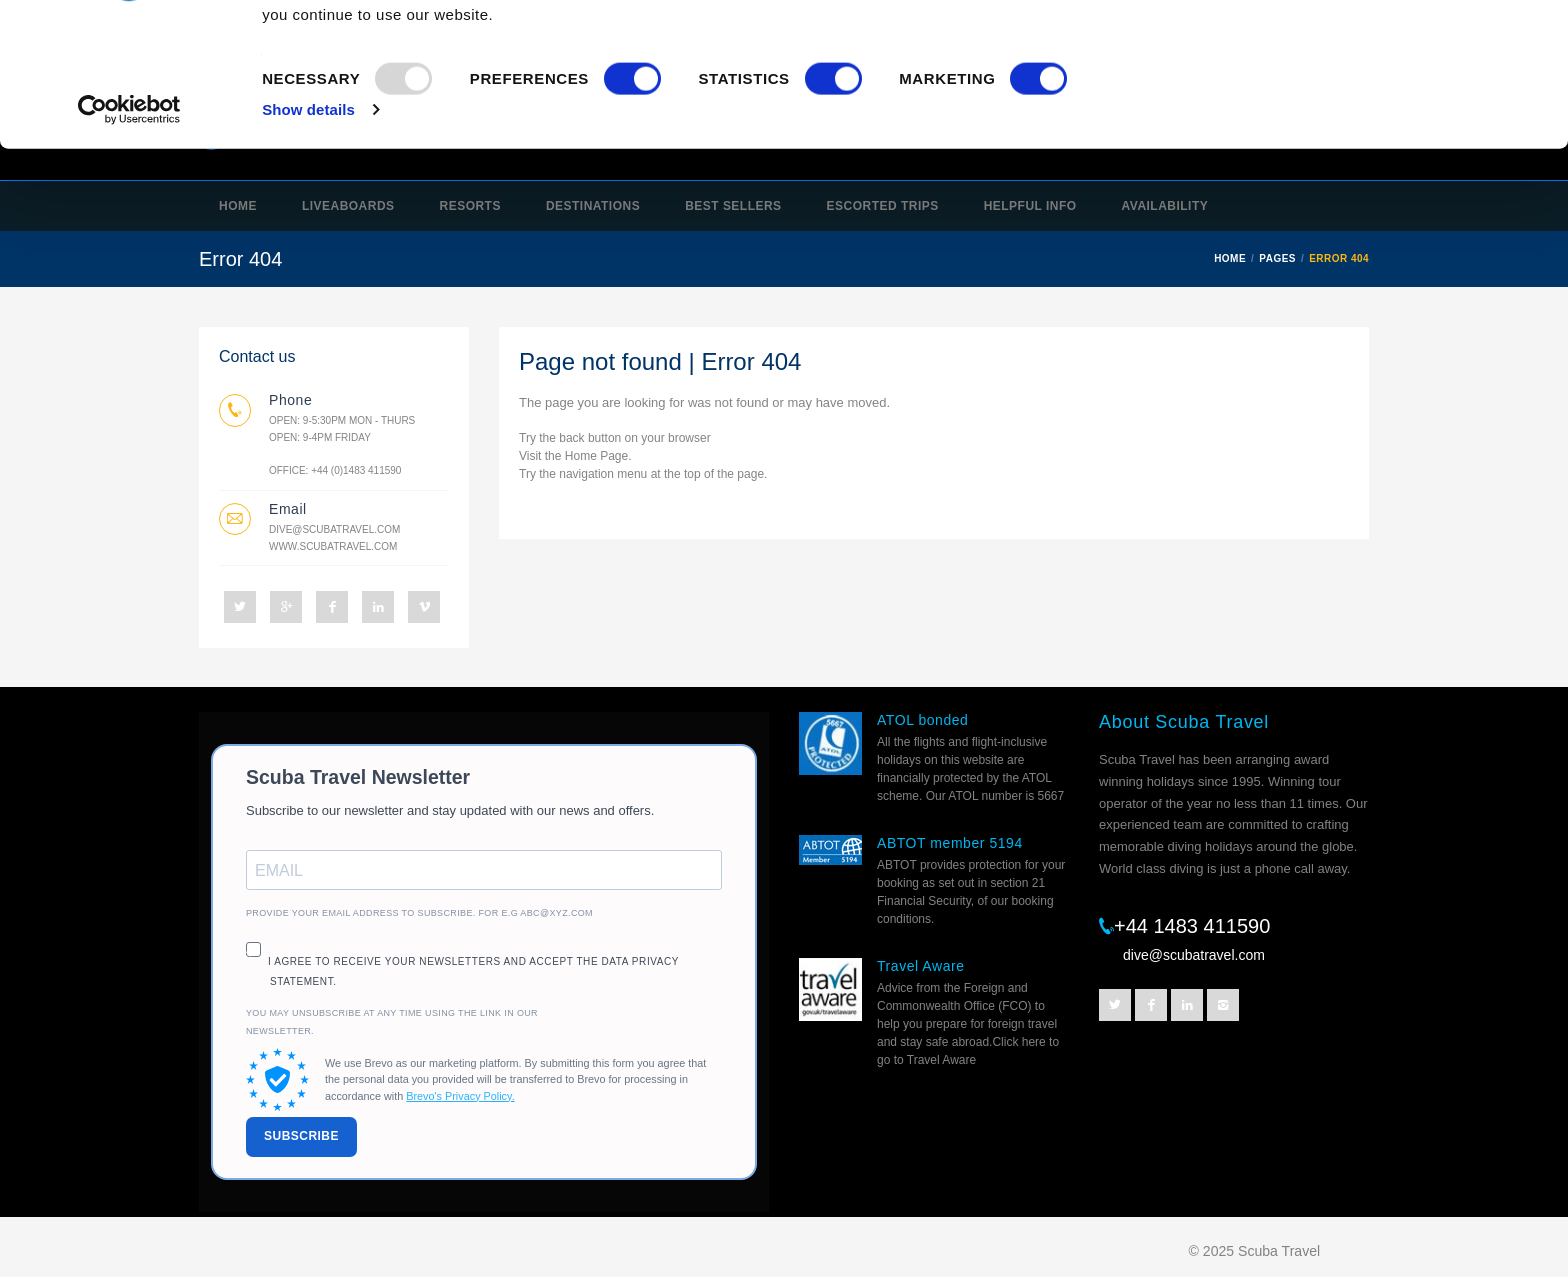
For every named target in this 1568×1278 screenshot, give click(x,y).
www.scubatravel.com (333, 546)
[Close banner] (1537, 41)
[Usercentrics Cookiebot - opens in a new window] (129, 240)
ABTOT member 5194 (950, 843)
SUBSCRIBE (301, 1136)
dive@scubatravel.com (334, 529)
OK (1350, 53)
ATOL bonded (922, 720)
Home (581, 456)
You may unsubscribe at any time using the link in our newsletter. (392, 1022)
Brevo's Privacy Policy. (460, 1096)
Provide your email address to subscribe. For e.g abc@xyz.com (419, 913)
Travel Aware (921, 966)
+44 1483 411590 (1192, 926)
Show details (308, 239)
